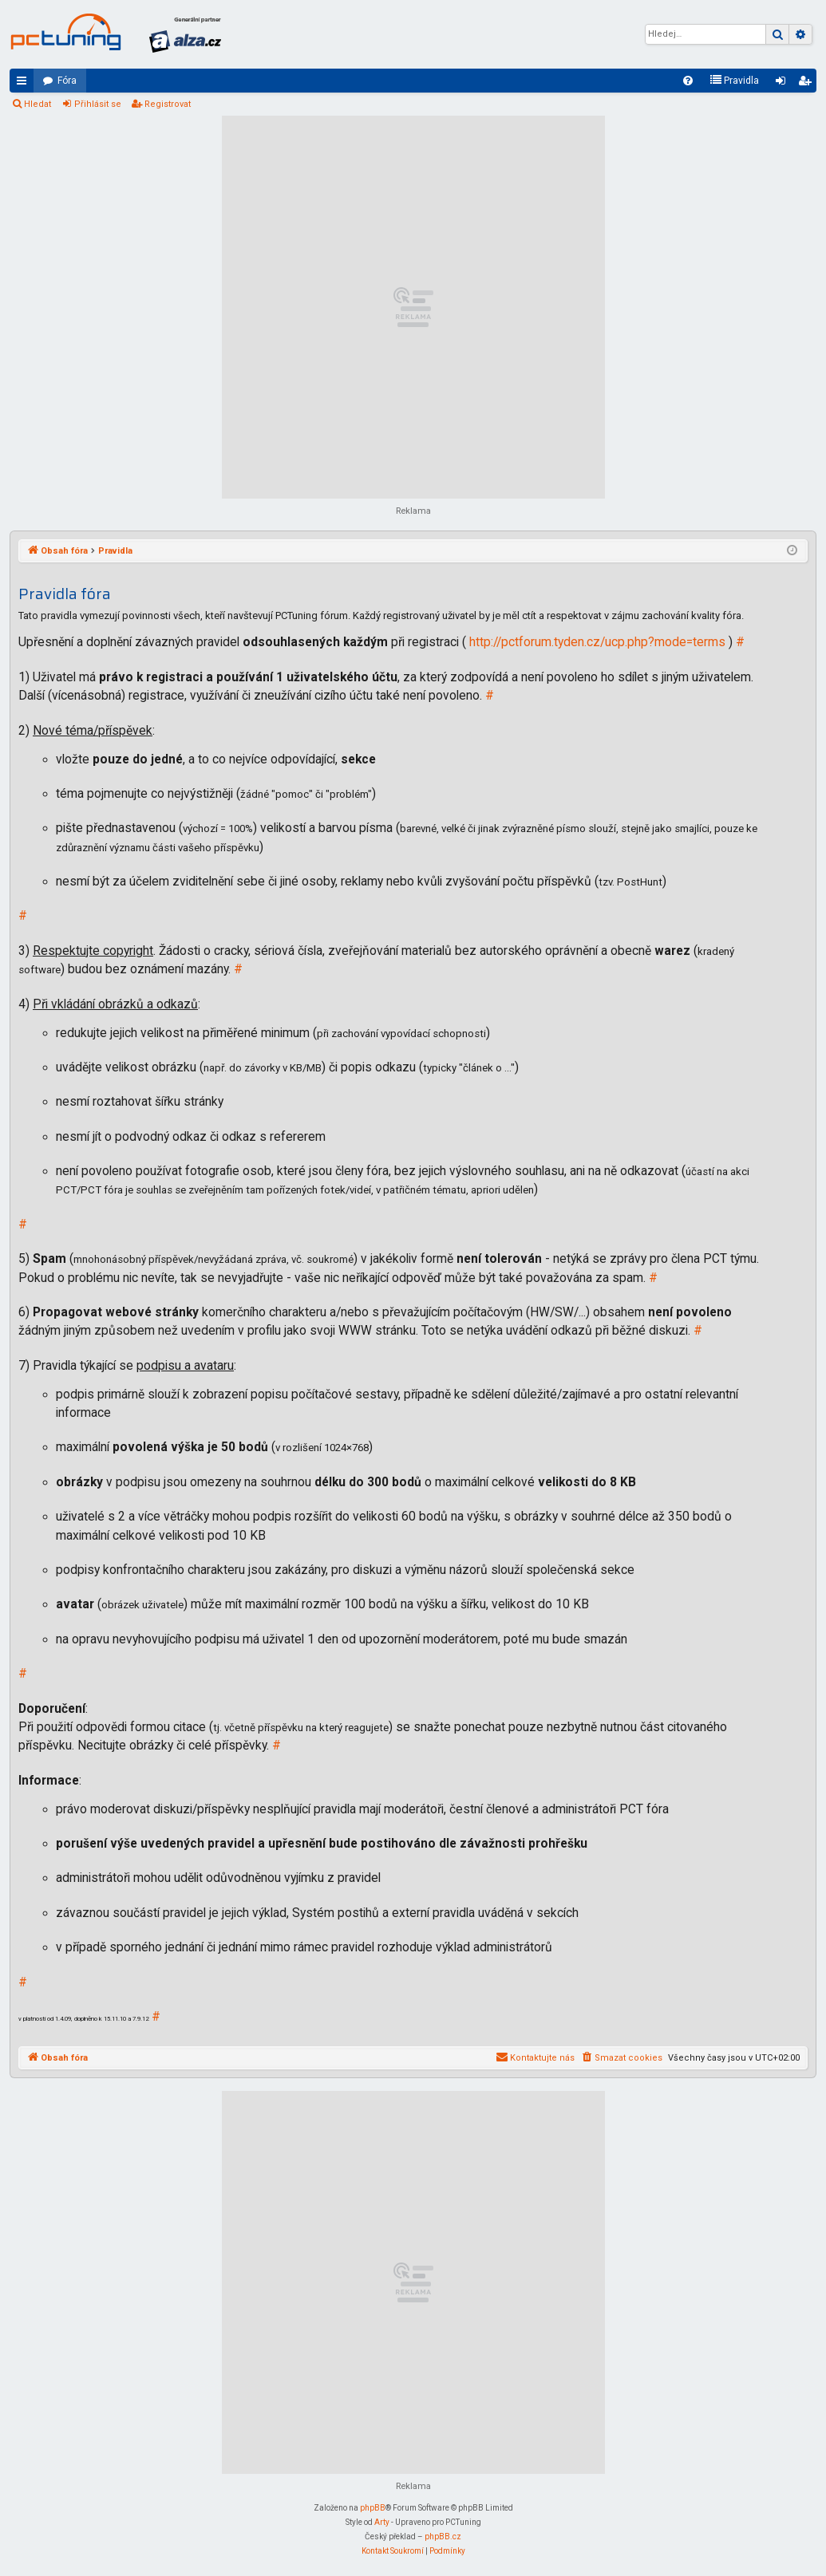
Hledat (37, 104)
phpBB (372, 2507)
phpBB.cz (443, 2536)
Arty (381, 2522)
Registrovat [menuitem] (807, 84)
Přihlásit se (97, 104)
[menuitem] (688, 81)
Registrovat (167, 104)
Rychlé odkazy (25, 84)
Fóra (67, 80)
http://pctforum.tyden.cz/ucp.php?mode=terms (597, 642)
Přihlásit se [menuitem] (783, 84)
